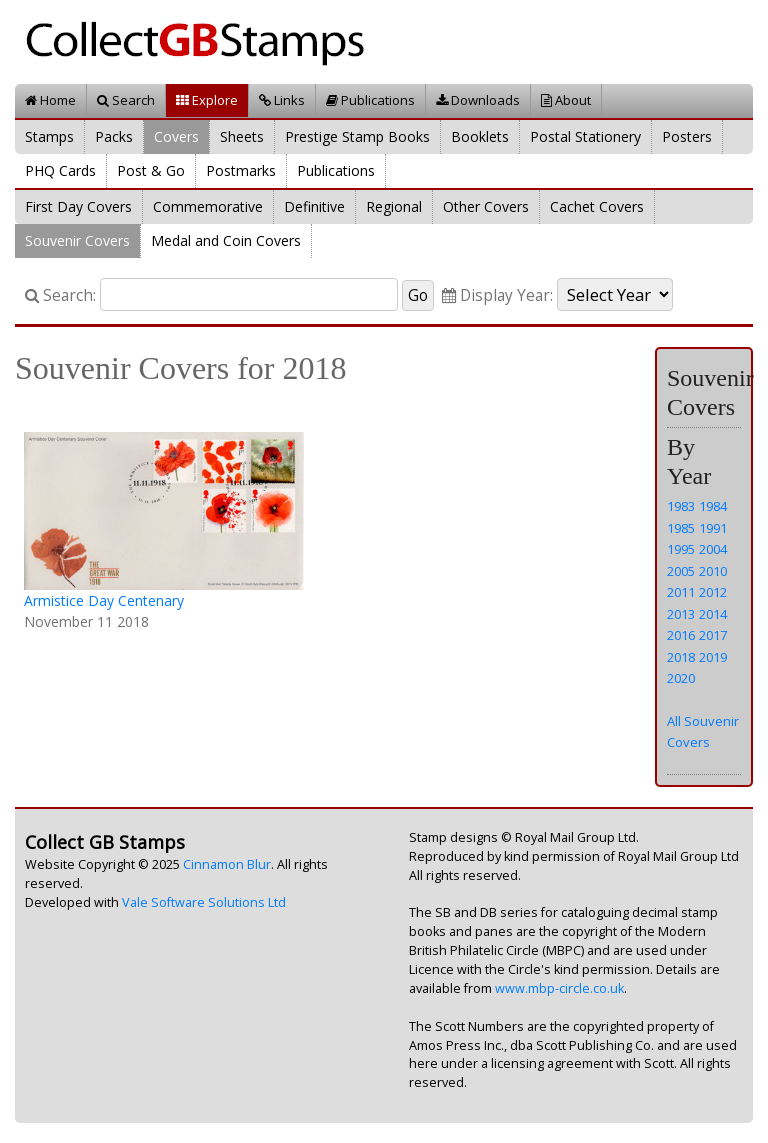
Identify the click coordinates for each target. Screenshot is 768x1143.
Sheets (242, 136)
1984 (713, 506)
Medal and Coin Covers (226, 240)
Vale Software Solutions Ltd (204, 902)
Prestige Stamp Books (357, 136)
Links (282, 100)
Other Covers (486, 206)
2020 (681, 678)
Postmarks (241, 170)
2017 (713, 635)
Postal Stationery (585, 136)
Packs (114, 136)
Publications (370, 100)
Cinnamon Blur (227, 864)
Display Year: (497, 295)
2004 (713, 549)
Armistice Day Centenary (104, 600)
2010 (713, 571)
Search (126, 100)
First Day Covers (78, 206)
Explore (207, 100)
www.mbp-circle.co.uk (559, 988)
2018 (681, 657)
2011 (681, 592)
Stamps (49, 136)
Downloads (478, 100)
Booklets (480, 136)
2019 (713, 657)
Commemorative (208, 206)
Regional (394, 206)
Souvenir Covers (77, 240)
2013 (681, 614)
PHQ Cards (60, 170)
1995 (681, 549)
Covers (176, 136)
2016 (681, 635)
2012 (713, 592)
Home (50, 100)
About (566, 100)
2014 (713, 614)
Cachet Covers (597, 206)
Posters (687, 136)
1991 (713, 528)
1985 (681, 528)
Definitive (314, 206)
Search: (60, 295)
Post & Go (151, 170)
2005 (681, 571)
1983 (681, 506)
